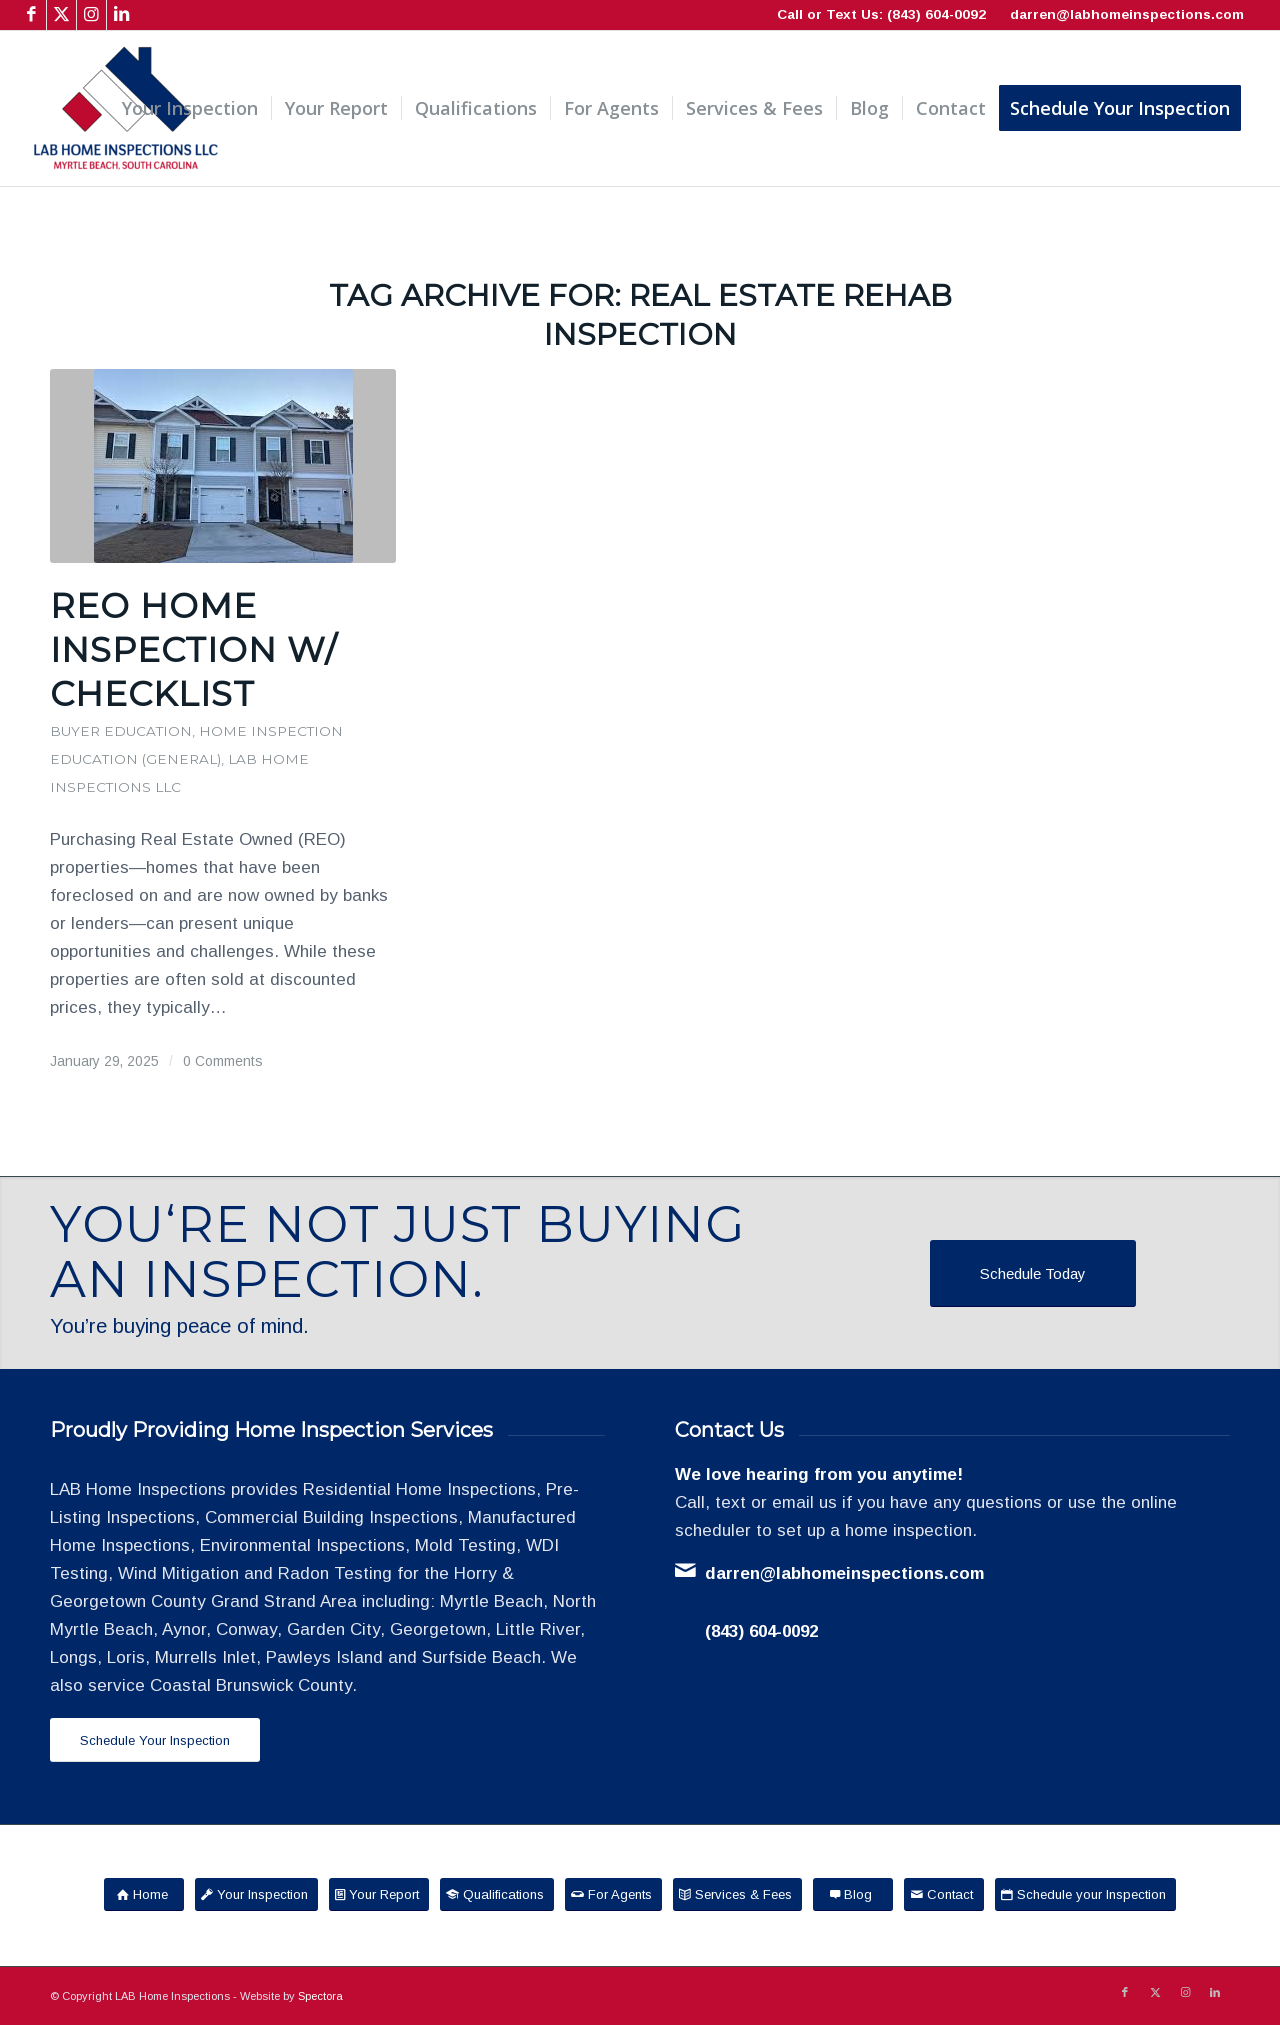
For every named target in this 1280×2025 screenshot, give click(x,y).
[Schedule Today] (1033, 1273)
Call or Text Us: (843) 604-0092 (881, 14)
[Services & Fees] (737, 1894)
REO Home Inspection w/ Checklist (193, 650)
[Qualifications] (497, 1894)
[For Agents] (613, 1894)
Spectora (320, 1996)
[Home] (144, 1894)
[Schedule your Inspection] (1085, 1894)
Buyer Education (121, 731)
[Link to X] (61, 15)
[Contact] (944, 1894)
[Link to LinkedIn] (122, 15)
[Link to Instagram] (91, 15)
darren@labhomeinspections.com (1127, 14)
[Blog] (853, 1894)
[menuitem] (190, 108)
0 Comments (223, 1061)
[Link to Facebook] (31, 15)
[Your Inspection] (256, 1894)
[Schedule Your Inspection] (155, 1740)
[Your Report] (379, 1894)
